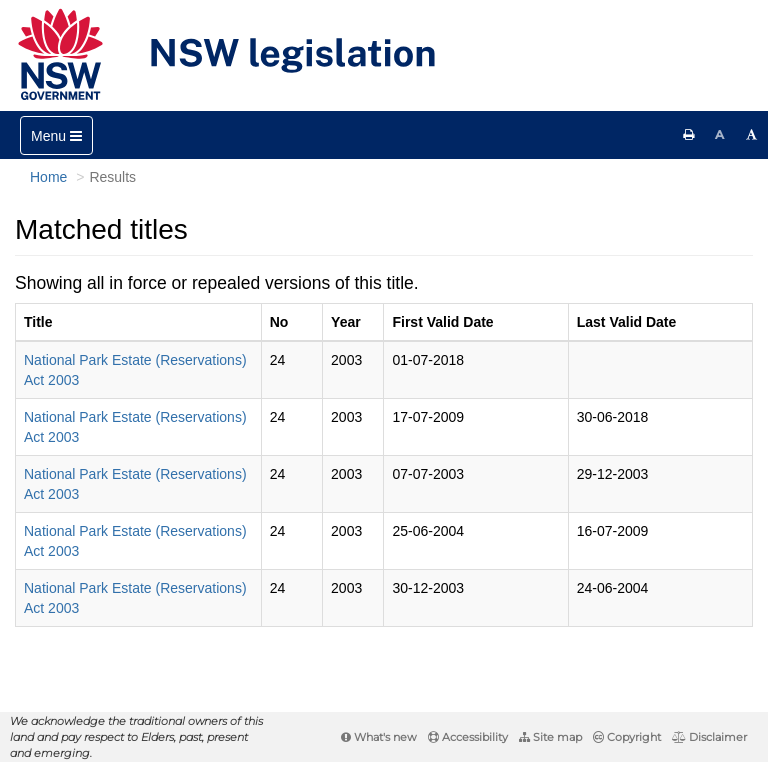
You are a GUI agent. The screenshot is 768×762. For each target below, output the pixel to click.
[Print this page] (689, 135)
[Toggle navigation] (56, 135)
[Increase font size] (752, 135)
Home (48, 177)
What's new (379, 737)
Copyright (627, 737)
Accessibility (468, 737)
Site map (550, 737)
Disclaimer (709, 737)
